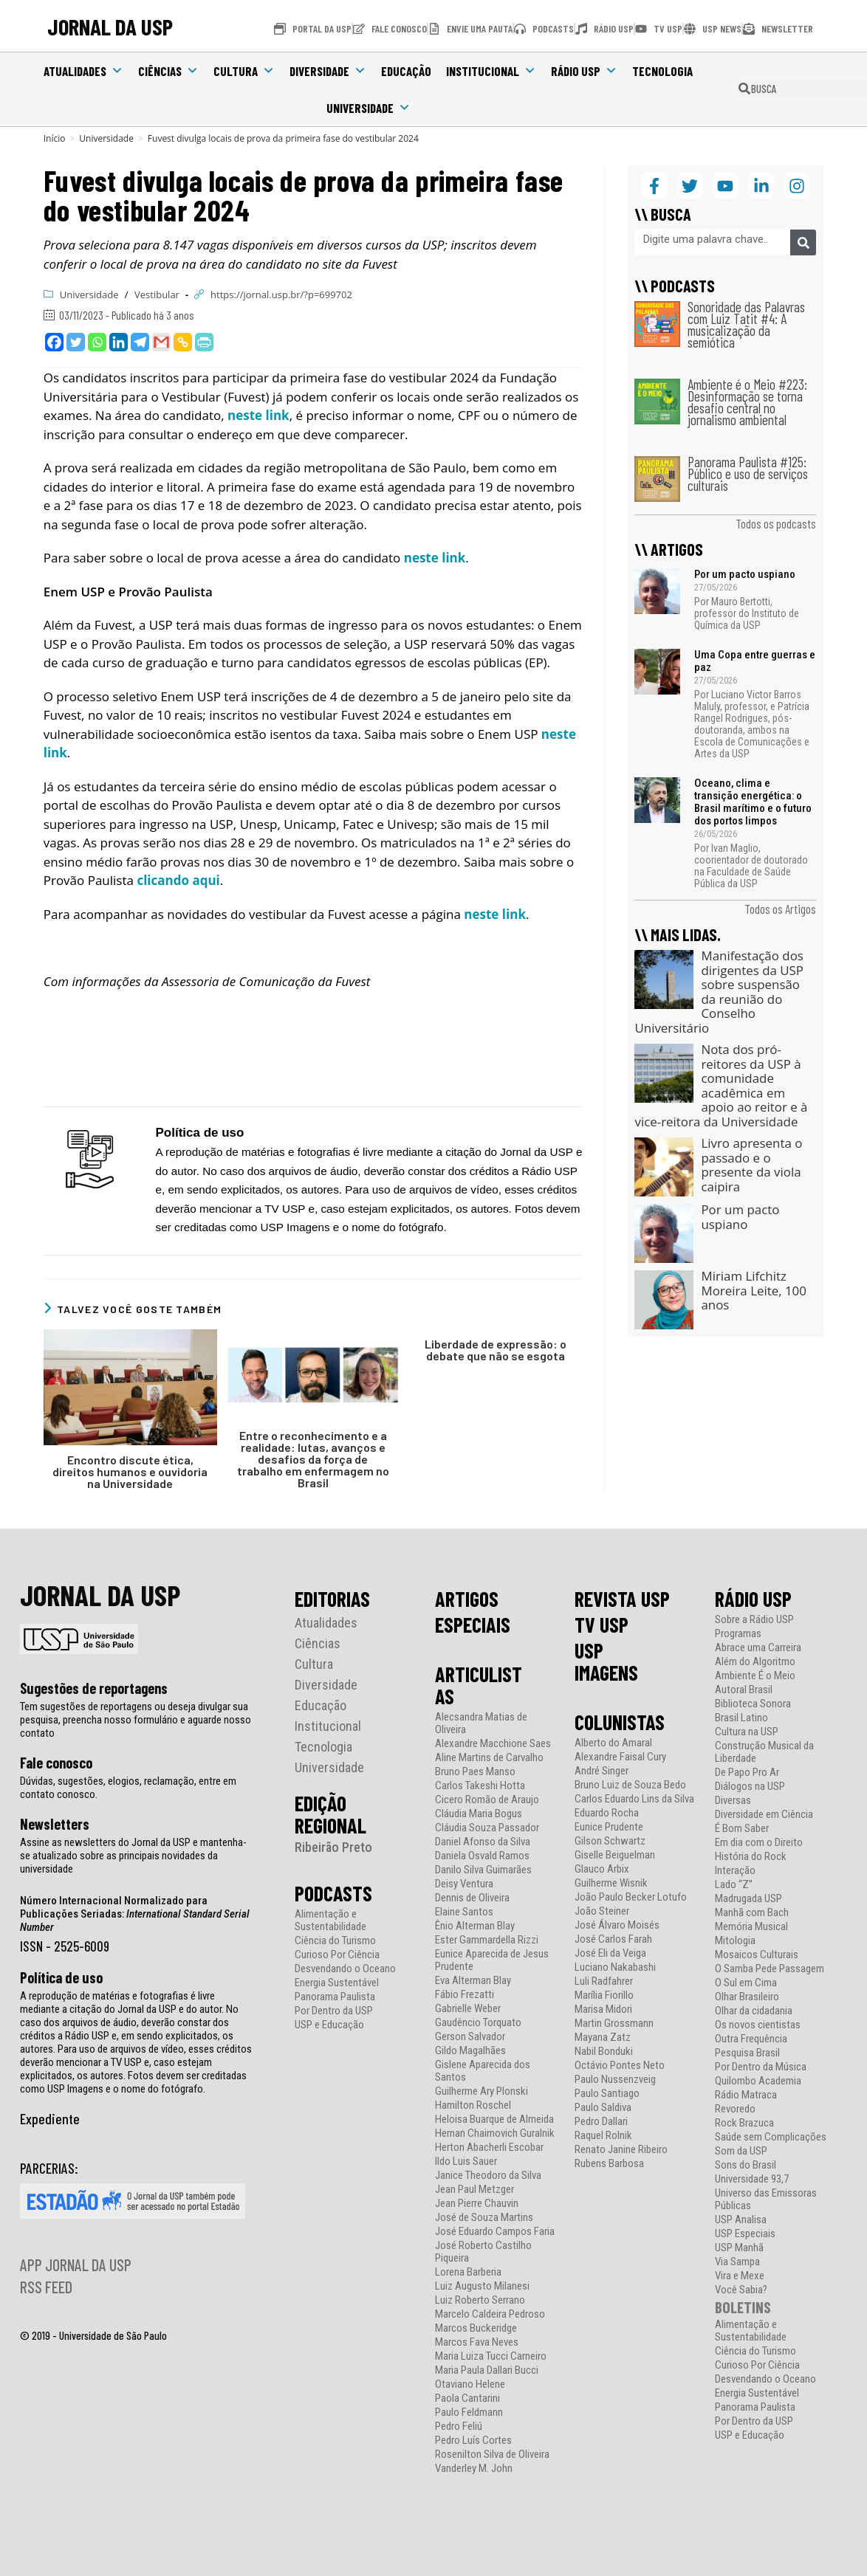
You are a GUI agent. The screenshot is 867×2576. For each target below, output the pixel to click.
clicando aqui (178, 880)
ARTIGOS (466, 1598)
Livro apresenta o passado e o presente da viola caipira (751, 1164)
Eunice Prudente (609, 1827)
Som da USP (741, 2151)
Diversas (733, 1800)
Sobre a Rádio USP (754, 1620)
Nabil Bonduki (604, 2051)
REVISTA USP (622, 1598)
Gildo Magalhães (470, 2051)
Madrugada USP (748, 1899)
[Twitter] (75, 342)
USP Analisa (741, 2220)
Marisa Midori (603, 2009)
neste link (258, 415)
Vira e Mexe (739, 2276)
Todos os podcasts (776, 523)
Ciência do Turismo (335, 1941)
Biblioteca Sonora (753, 1704)
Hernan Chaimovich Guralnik (495, 2133)
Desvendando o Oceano (345, 1969)
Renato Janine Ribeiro (621, 2149)
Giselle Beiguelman (615, 1855)
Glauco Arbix (602, 1869)
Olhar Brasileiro (747, 1997)
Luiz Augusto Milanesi (482, 2286)
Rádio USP (584, 70)
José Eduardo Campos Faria (495, 2231)
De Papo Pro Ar (747, 1772)
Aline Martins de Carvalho (489, 1758)
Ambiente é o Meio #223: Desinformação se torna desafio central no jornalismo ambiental (747, 402)
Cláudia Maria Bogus (478, 1814)
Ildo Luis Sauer (466, 2161)
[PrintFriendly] (204, 342)
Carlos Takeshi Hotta (480, 1786)
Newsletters (54, 1824)
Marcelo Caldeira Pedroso (490, 2314)
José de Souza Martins (484, 2217)
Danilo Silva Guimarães (483, 1870)
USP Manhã (739, 2248)
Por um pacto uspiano (744, 574)
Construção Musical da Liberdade (764, 1752)
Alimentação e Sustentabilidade (330, 1920)
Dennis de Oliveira (472, 1898)
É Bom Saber (742, 1828)
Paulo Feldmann (469, 2412)
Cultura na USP (746, 1732)
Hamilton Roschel (473, 2105)
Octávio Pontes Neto (620, 2065)
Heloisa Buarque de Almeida (494, 2119)
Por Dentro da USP (334, 2011)
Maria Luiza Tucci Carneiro (490, 2356)
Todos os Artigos (780, 908)
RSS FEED (46, 2286)
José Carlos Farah (613, 1939)
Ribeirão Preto (333, 1847)
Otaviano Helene (470, 2384)
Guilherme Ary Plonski (481, 2091)
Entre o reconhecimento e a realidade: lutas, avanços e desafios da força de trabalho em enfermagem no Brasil (313, 1459)
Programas (738, 1634)
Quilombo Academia (758, 2081)
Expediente (50, 2118)
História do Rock (751, 1856)
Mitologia (735, 1941)
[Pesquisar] (803, 242)
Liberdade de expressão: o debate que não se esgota (495, 1350)
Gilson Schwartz (610, 1841)
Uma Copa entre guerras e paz (754, 661)
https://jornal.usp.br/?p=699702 (281, 294)
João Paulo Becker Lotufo (631, 1897)
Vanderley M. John (474, 2468)
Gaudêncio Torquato (478, 2023)
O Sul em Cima (746, 1983)
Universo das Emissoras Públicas (766, 2199)
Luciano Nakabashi (615, 1967)
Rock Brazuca (744, 2123)
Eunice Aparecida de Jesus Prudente (492, 1960)
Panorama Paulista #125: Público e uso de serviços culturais (748, 473)
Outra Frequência (751, 2039)
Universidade (368, 107)
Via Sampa (737, 2262)
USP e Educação (329, 2025)
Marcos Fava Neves (476, 2342)
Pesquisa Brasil (747, 2053)
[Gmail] (161, 342)
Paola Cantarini (467, 2398)
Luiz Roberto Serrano (480, 2300)
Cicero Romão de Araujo (487, 1800)
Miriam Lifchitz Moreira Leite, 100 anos (753, 1290)
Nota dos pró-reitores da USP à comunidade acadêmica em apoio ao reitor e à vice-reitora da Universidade (720, 1085)
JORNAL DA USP (110, 26)
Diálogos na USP (750, 1786)
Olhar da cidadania (753, 2011)
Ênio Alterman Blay (475, 1926)
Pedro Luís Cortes (473, 2440)
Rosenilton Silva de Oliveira (492, 2454)
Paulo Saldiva (603, 2107)
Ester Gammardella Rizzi (486, 1940)
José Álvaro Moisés (617, 1925)
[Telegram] (140, 342)
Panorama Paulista (335, 1997)
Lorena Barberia (468, 2272)
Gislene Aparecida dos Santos (482, 2071)
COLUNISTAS (620, 1722)
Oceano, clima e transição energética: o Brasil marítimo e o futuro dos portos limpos (753, 801)
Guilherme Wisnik (611, 1883)
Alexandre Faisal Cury (620, 1757)
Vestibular (156, 294)
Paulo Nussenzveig (615, 2079)
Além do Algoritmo (755, 1662)
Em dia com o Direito (759, 1842)
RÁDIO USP (753, 1598)
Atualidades (83, 70)
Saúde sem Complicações (770, 2137)
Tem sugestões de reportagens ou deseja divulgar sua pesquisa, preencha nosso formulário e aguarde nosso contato (135, 1720)
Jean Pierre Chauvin (476, 2203)
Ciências (168, 70)
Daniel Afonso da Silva (482, 1842)
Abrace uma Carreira (758, 1648)
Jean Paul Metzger (474, 2189)
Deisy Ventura (464, 1884)
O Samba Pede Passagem (769, 1969)
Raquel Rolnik (603, 2135)
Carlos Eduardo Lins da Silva (634, 1799)
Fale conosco (56, 1762)
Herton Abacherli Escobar (489, 2147)
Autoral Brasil (743, 1690)
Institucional (491, 70)
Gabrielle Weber (468, 2008)
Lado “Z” (734, 1884)
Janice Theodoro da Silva (488, 2175)
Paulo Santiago (607, 2093)
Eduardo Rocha (607, 1813)
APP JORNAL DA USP (75, 2264)
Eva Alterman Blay (473, 1980)
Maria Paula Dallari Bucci (486, 2370)
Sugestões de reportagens (94, 1688)
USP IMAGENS (606, 1661)
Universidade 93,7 (752, 2179)
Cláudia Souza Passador (487, 1828)
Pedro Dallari (601, 2121)
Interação (735, 1870)
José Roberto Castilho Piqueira (483, 2252)
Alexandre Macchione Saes (493, 1744)
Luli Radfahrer (604, 1981)
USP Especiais (745, 2234)
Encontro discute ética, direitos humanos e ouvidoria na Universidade (130, 1472)
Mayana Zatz (603, 2037)
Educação (406, 70)
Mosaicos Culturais (756, 1955)
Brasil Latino (741, 1718)
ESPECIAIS (472, 1624)
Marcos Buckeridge (476, 2328)
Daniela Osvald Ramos (482, 1856)
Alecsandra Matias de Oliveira (481, 1723)
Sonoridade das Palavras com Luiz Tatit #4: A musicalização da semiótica (746, 324)
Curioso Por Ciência (337, 1955)
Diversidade (327, 70)
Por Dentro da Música (760, 2067)
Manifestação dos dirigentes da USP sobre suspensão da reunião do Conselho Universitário (718, 991)
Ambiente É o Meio (755, 1676)
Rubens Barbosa (609, 2163)
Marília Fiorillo (604, 1995)
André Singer (601, 1771)
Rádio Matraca (746, 2095)
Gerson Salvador (470, 2037)
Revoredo (735, 2109)
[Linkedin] (118, 342)
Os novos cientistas (758, 2025)
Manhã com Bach (752, 1913)
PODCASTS (333, 1893)
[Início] (55, 138)
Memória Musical (751, 1927)
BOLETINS (743, 2307)
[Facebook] (54, 342)
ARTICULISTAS (478, 1685)
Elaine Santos (464, 1912)
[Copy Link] (183, 342)
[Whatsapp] (97, 342)
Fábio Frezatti (464, 1994)
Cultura (244, 70)
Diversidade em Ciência (764, 1814)
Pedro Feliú (458, 2426)
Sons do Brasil (745, 2165)
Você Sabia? (741, 2290)
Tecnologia (662, 70)
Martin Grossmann (614, 2023)
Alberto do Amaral (613, 1743)
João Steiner (602, 1911)
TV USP (601, 1624)
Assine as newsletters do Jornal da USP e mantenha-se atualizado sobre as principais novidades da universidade (133, 1856)
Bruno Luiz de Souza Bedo (630, 1785)
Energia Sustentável (337, 1983)
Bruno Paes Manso (475, 1772)
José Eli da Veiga (610, 1953)
